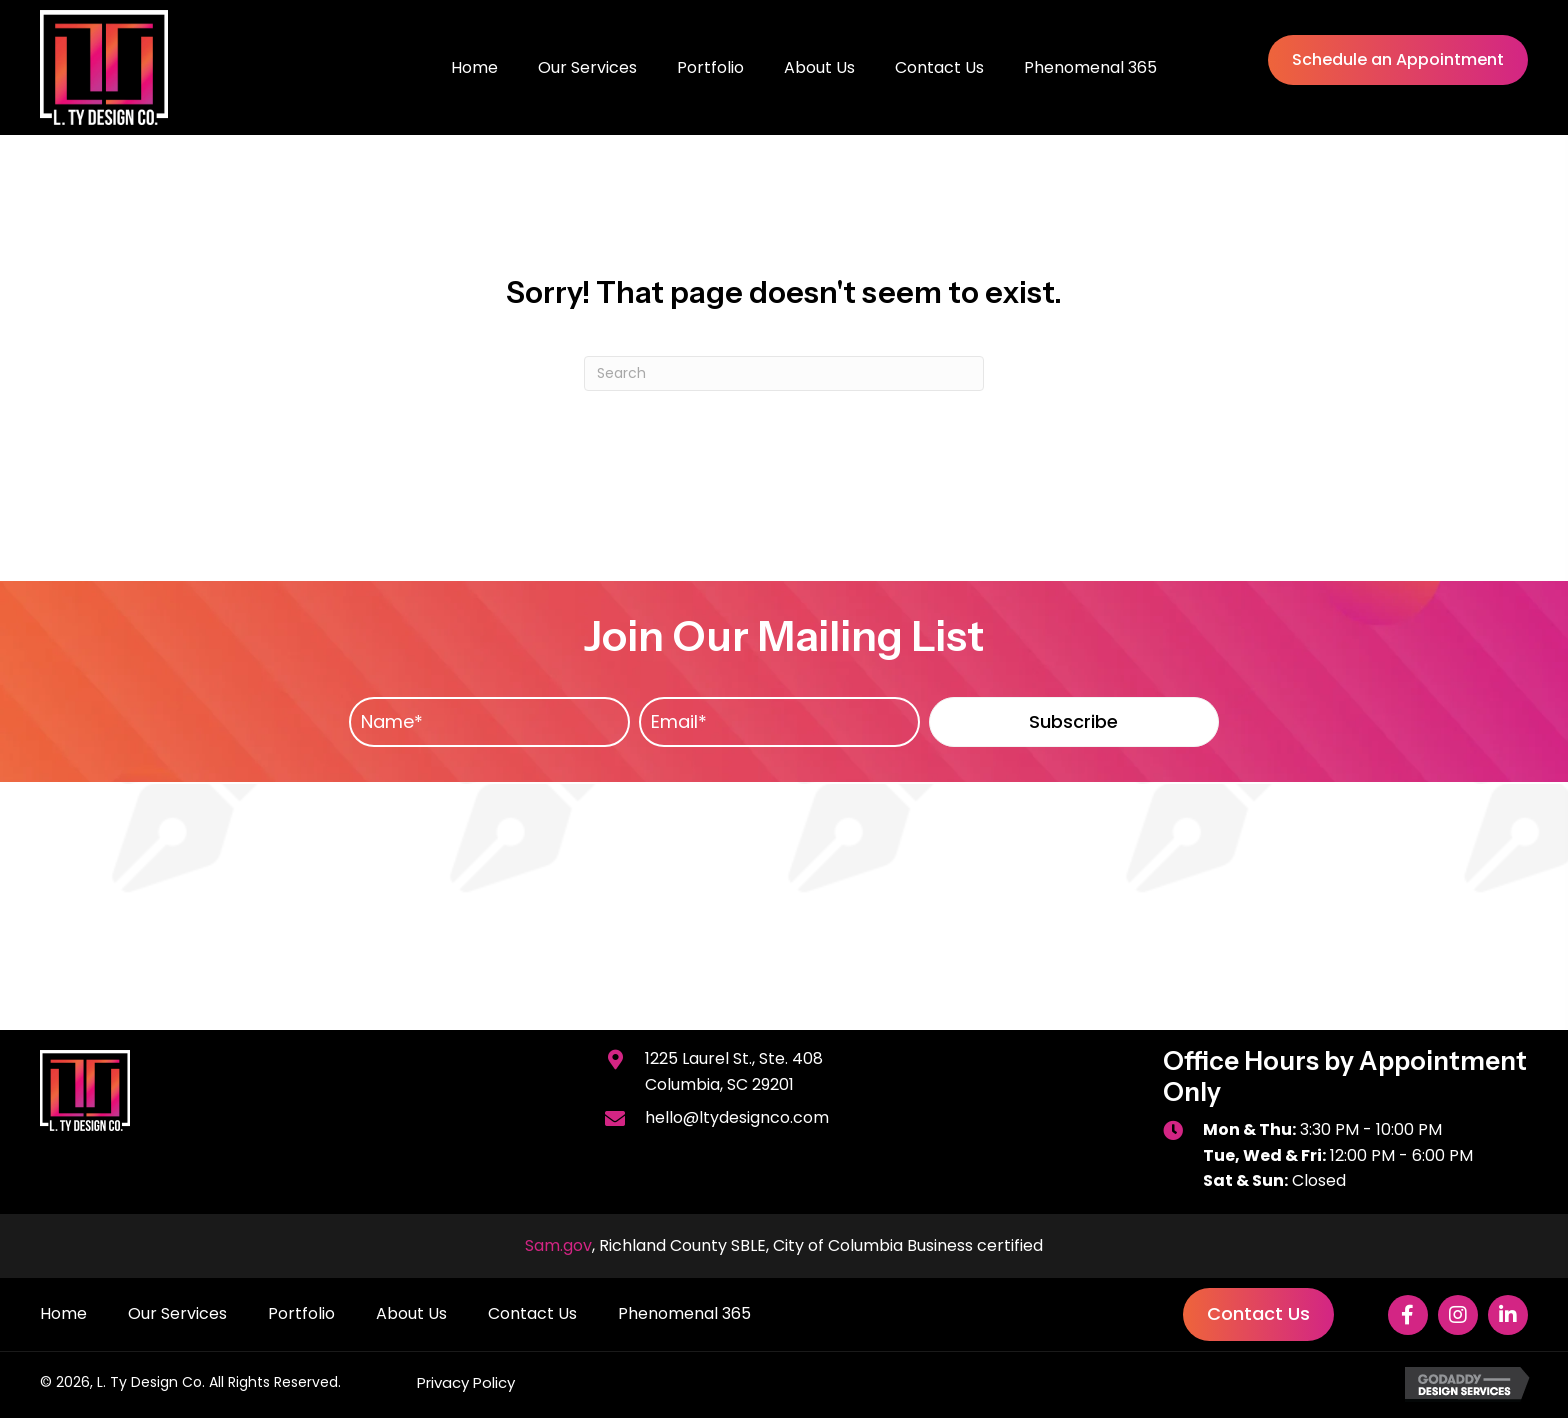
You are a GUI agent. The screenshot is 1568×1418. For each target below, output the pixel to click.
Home (63, 1313)
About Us (411, 1313)
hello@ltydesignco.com (737, 1117)
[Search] (784, 373)
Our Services (177, 1313)
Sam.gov (558, 1245)
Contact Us (532, 1313)
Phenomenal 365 (684, 1313)
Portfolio (301, 1313)
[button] (1074, 722)
